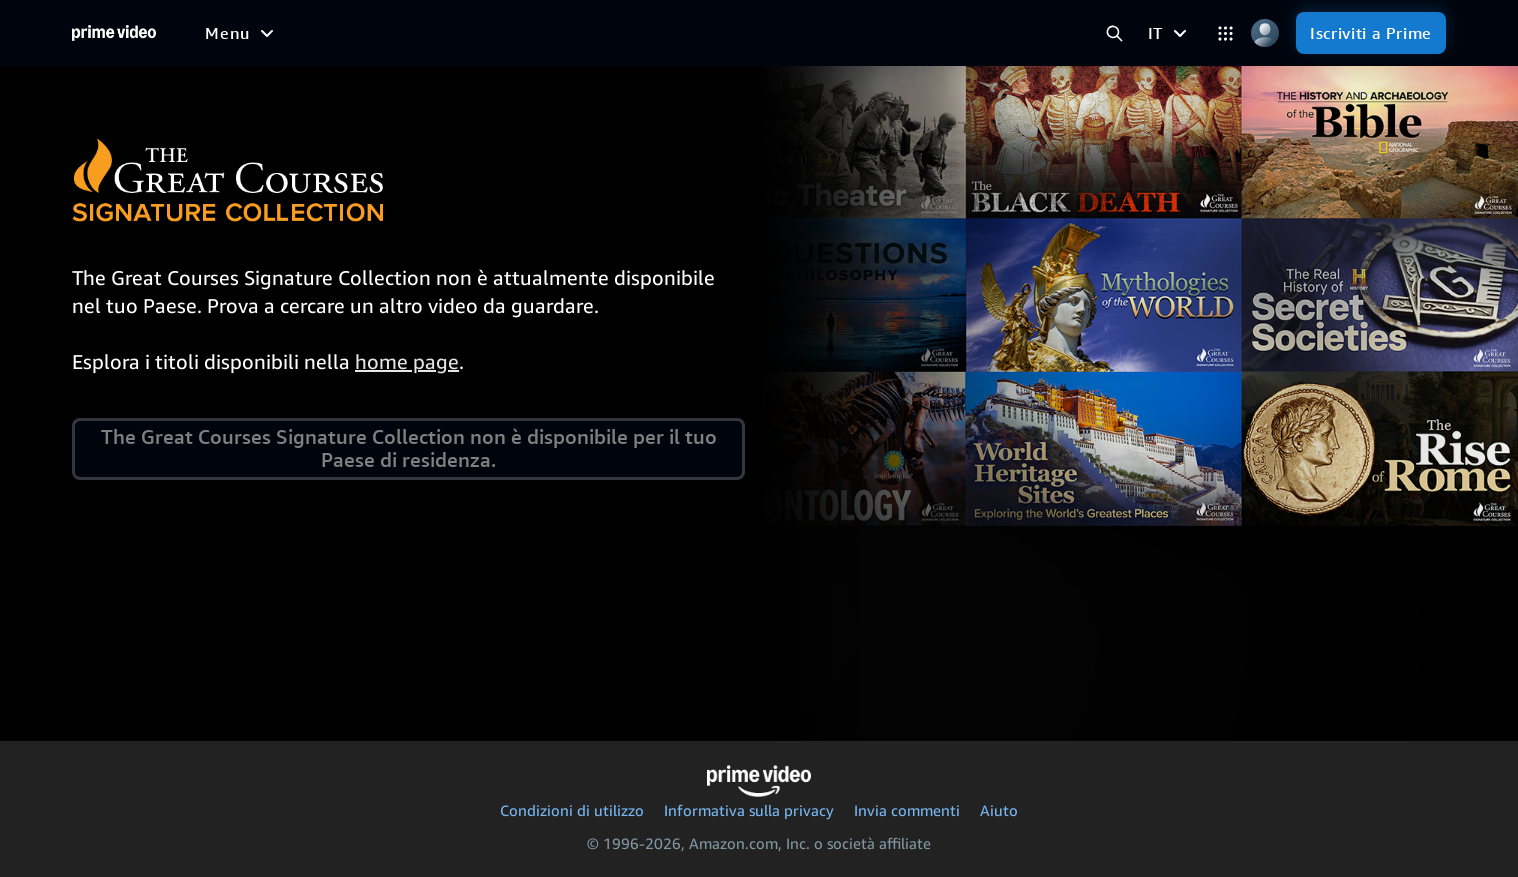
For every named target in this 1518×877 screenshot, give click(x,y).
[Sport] (446, 33)
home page (407, 361)
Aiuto (999, 810)
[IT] (1170, 33)
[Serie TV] (361, 33)
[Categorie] (1225, 33)
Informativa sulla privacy (749, 810)
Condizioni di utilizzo (572, 810)
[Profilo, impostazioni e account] (1264, 33)
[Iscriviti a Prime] (1371, 33)
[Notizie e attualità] (569, 33)
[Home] (114, 33)
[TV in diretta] (719, 33)
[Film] (284, 33)
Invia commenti (907, 810)
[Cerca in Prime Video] (1114, 33)
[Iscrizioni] (848, 33)
